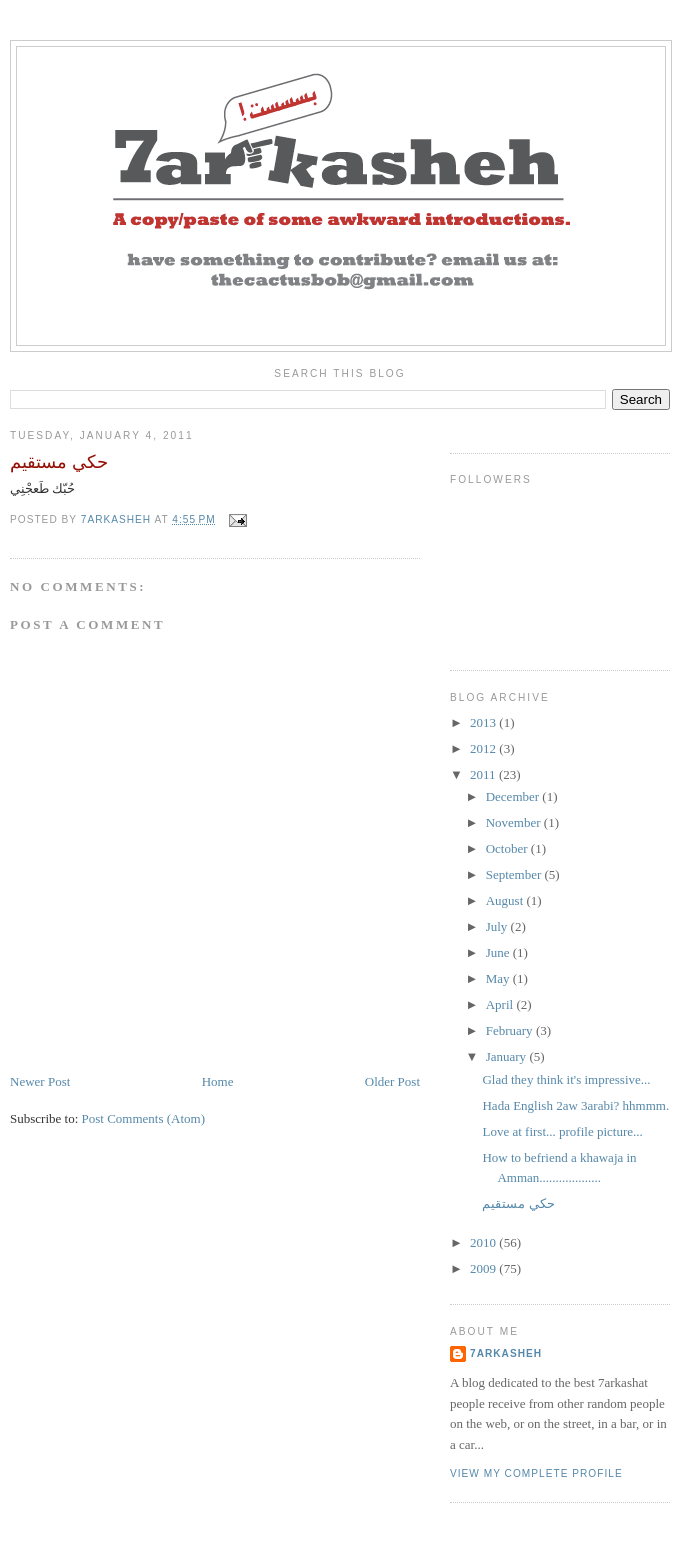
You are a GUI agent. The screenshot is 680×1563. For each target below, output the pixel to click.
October (508, 848)
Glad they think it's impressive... (566, 1079)
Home (218, 1081)
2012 (484, 748)
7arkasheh (506, 1353)
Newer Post (40, 1081)
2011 (484, 774)
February (511, 1030)
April (501, 1004)
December (514, 796)
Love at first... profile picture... (562, 1131)
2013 (484, 722)
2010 (484, 1242)
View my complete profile (536, 1473)
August (506, 900)
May (499, 978)
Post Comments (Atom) (144, 1118)
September (515, 874)
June (499, 952)
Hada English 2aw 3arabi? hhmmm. (575, 1105)
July (498, 926)
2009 (484, 1268)
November (515, 822)
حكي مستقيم (518, 1203)
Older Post (392, 1081)
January (508, 1056)
